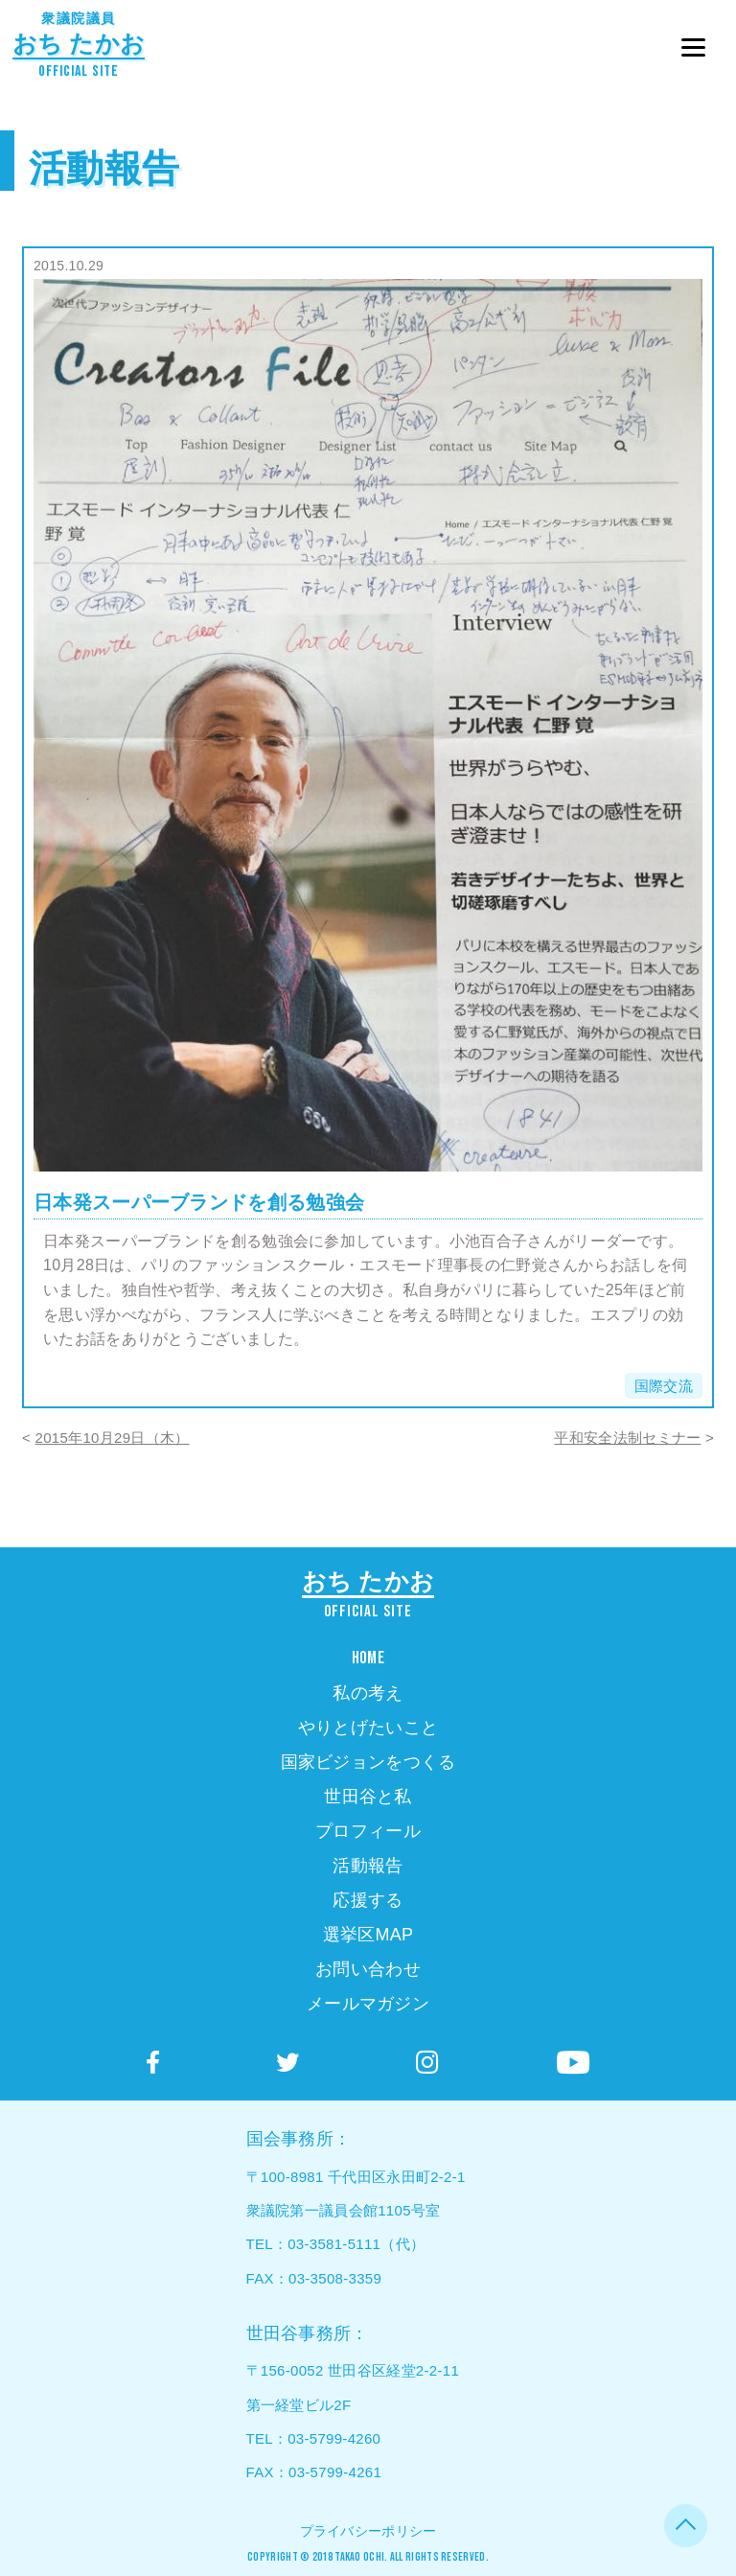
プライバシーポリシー (368, 2531)
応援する (367, 1900)
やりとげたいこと (368, 1727)
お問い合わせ (368, 1969)
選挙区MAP (368, 1934)
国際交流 (663, 1386)
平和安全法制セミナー (627, 1437)
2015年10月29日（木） (112, 1437)
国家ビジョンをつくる (368, 1762)
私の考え (367, 1693)
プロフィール (368, 1831)
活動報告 (104, 168)
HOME (368, 1658)
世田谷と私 (368, 1796)
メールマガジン (368, 2003)
